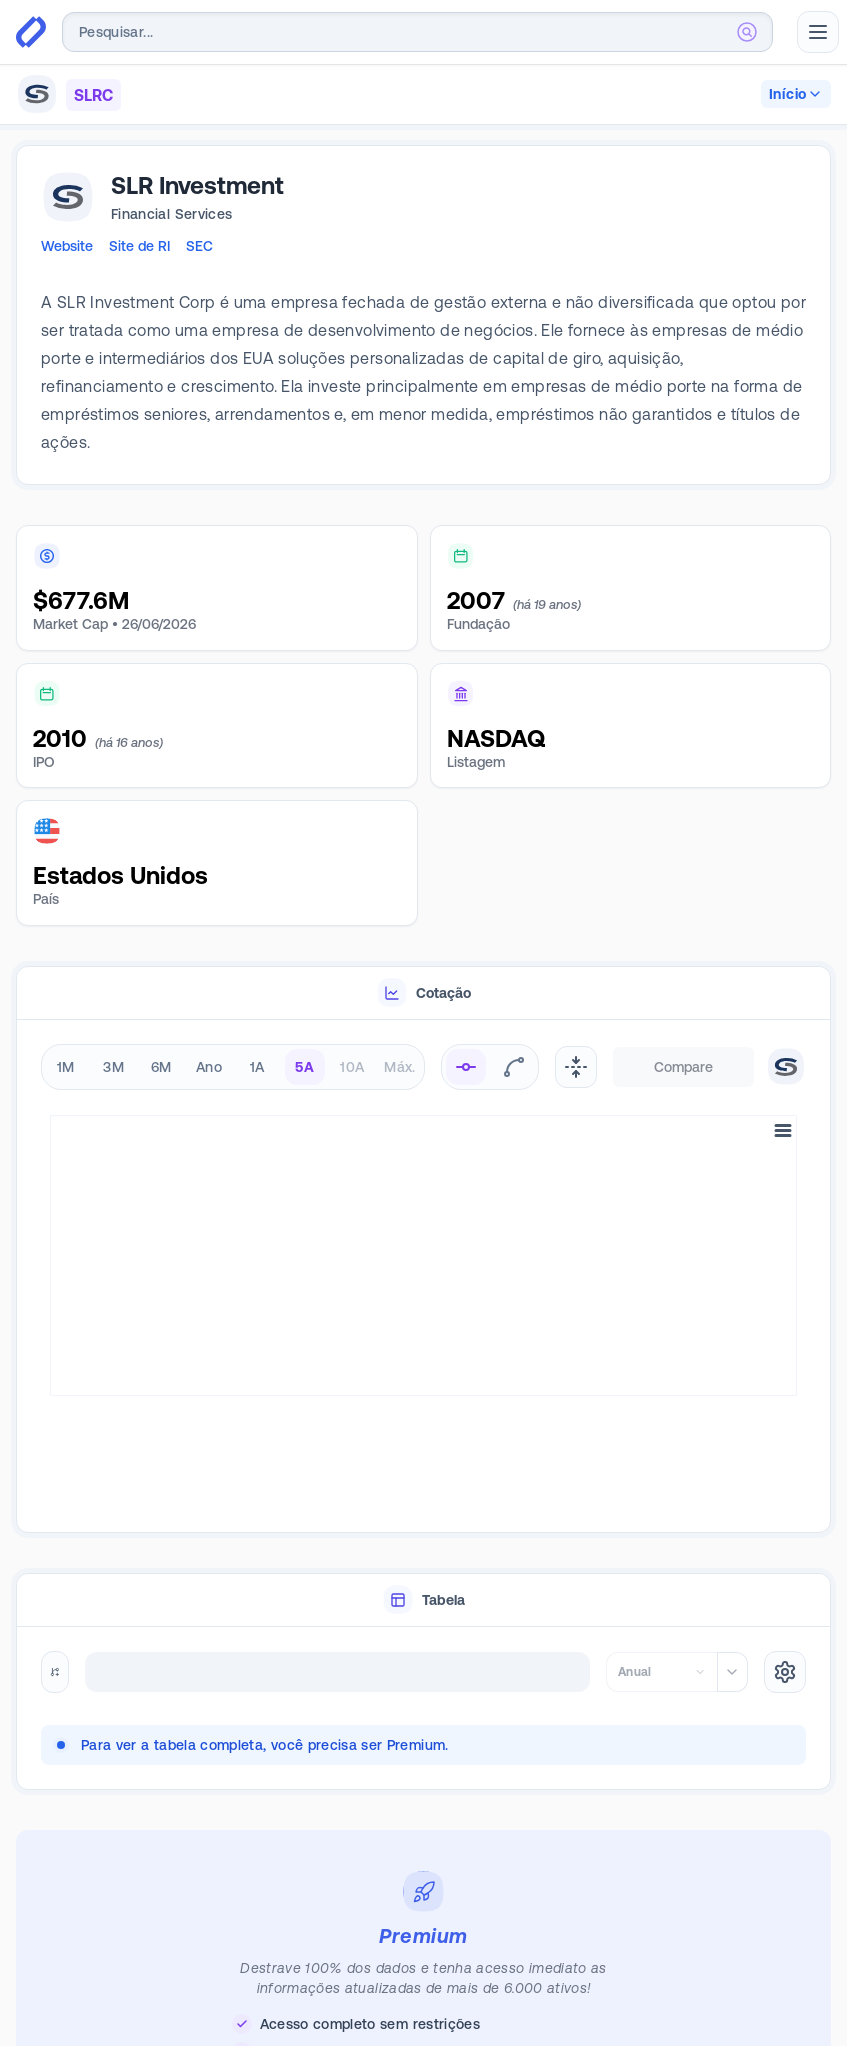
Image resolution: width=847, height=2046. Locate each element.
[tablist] (423, 993)
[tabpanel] (423, 1237)
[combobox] (417, 32)
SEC (199, 246)
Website (67, 246)
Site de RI (139, 246)
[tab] (423, 993)
